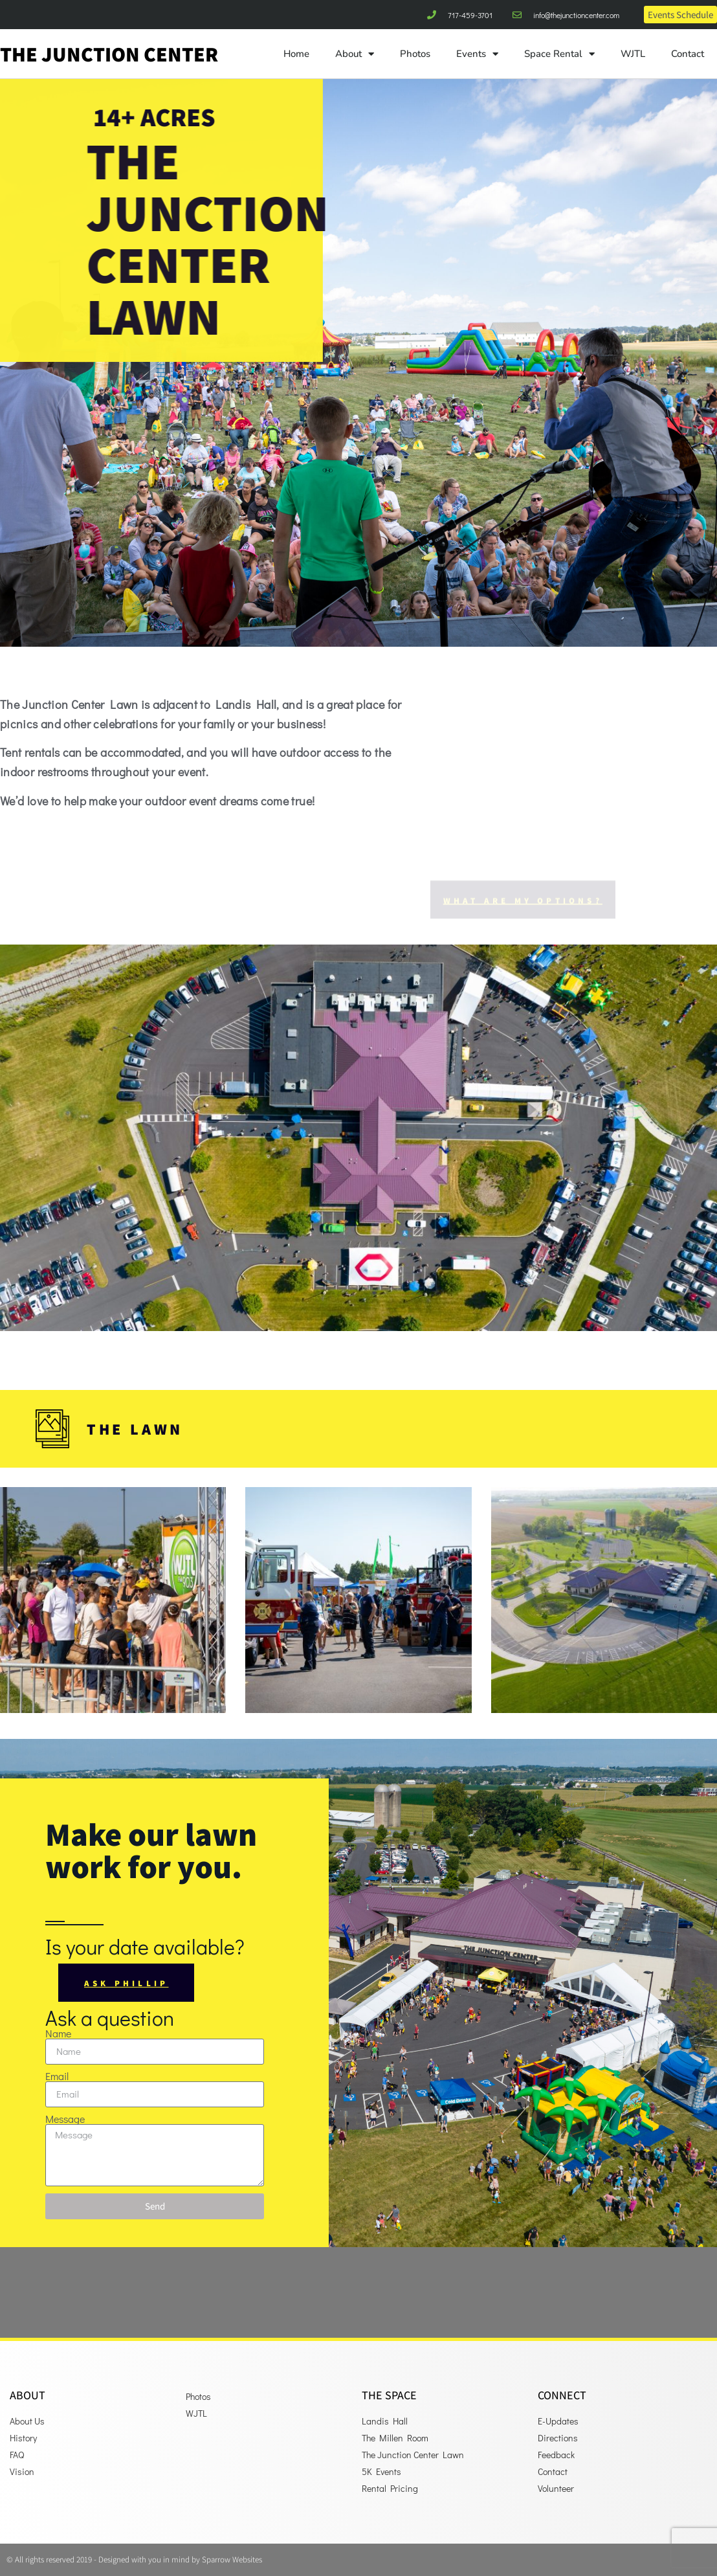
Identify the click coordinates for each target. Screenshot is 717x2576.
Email (57, 2076)
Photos (415, 53)
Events (477, 54)
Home (296, 53)
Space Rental (559, 54)
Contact (687, 53)
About (354, 54)
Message (65, 2119)
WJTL (633, 53)
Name (58, 2033)
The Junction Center (109, 53)
